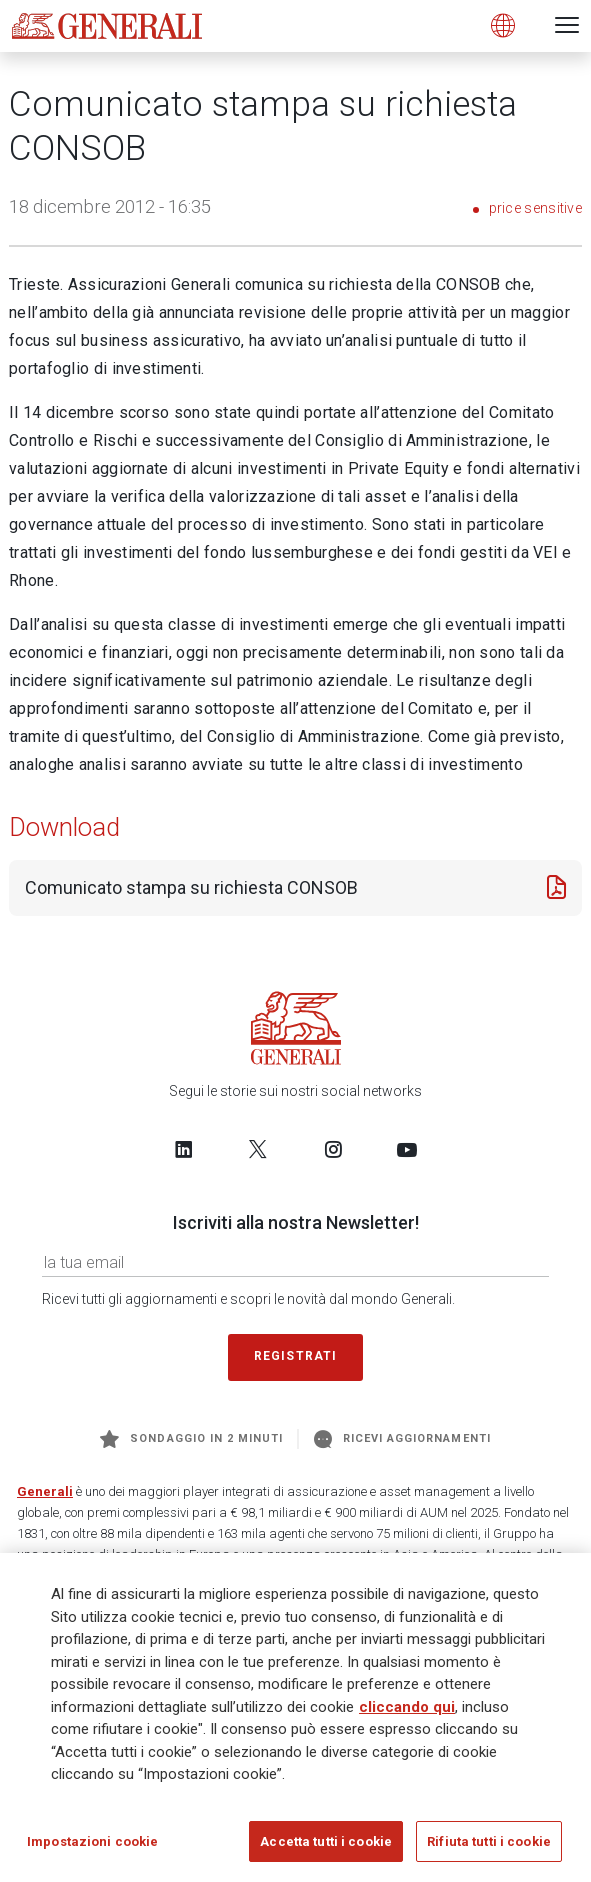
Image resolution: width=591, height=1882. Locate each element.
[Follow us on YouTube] (407, 1149)
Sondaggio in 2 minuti (191, 1439)
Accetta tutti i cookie (326, 1848)
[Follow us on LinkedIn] (184, 1149)
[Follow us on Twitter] (258, 1149)
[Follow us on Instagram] (333, 1149)
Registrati (296, 1356)
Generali (45, 1491)
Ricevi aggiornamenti (402, 1439)
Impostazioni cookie (92, 1848)
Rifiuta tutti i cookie (489, 1848)
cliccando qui (407, 1714)
